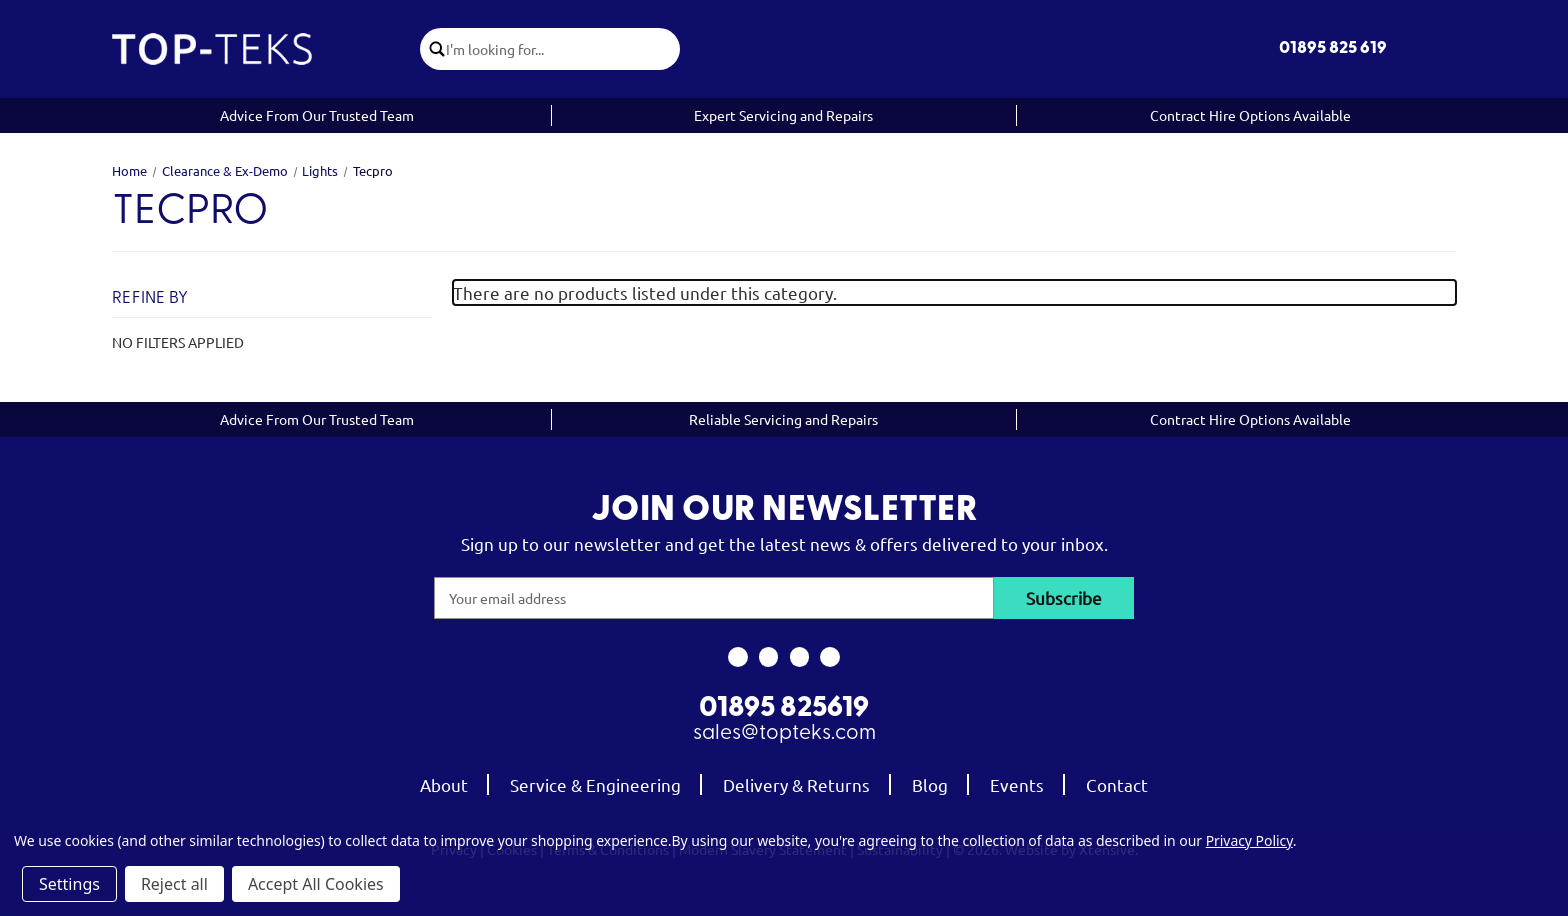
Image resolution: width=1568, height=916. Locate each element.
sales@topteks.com (784, 733)
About (444, 784)
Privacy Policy (1249, 840)
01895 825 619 (1333, 48)
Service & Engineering (595, 784)
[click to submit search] (433, 49)
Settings (69, 884)
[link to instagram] (768, 657)
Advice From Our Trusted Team (317, 115)
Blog (930, 784)
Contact (1117, 784)
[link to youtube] (799, 657)
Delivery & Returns (796, 784)
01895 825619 (784, 709)
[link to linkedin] (830, 657)
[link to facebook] (737, 657)
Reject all (174, 884)
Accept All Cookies (316, 884)
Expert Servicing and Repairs (783, 115)
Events (1017, 784)
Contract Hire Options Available (1250, 115)
